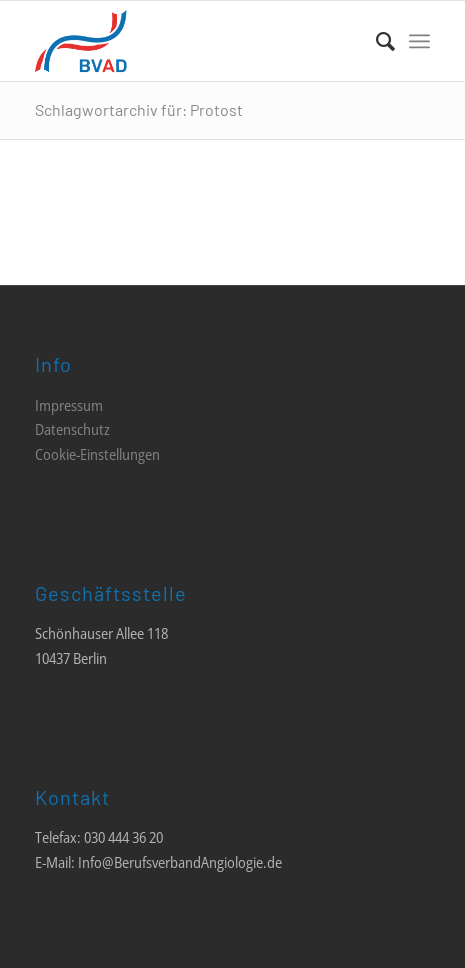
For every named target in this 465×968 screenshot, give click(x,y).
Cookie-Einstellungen (97, 454)
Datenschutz (72, 429)
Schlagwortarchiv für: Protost (139, 109)
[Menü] (419, 41)
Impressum (69, 405)
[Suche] (375, 41)
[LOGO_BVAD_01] (193, 41)
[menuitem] (375, 41)
